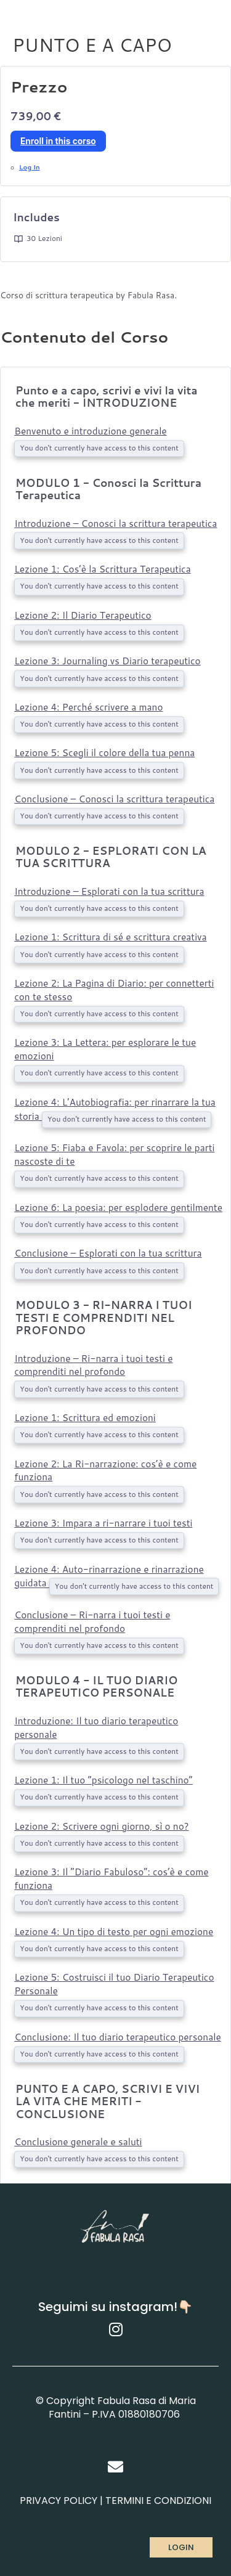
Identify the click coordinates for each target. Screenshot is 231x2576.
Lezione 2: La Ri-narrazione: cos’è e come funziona (105, 1470)
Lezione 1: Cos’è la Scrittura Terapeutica (102, 569)
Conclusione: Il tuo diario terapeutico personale (117, 2037)
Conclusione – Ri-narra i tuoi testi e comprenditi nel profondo (92, 1621)
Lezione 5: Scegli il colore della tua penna (104, 752)
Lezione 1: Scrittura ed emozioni (85, 1417)
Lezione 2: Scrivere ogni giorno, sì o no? (101, 1826)
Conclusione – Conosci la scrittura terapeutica (114, 798)
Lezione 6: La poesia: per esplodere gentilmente (118, 1207)
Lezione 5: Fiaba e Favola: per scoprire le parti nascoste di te (114, 1154)
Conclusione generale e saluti (78, 2141)
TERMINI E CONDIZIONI (158, 2500)
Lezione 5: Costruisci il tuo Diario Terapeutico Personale (114, 1983)
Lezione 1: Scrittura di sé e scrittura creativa (110, 937)
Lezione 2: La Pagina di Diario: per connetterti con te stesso (114, 989)
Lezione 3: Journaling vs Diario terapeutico (107, 660)
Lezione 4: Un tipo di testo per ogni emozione (113, 1931)
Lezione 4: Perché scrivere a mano (88, 707)
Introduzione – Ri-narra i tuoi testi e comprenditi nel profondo (93, 1365)
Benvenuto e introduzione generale (90, 431)
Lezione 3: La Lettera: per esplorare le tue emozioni (105, 1048)
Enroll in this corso (58, 141)
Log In (29, 167)
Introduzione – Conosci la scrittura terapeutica (115, 523)
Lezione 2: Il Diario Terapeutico (82, 615)
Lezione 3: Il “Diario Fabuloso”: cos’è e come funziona (111, 1878)
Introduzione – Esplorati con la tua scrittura (109, 891)
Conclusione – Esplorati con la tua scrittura (107, 1253)
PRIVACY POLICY (58, 2500)
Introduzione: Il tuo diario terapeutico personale (96, 1727)
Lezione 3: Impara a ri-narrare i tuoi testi (103, 1523)
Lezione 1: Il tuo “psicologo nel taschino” (103, 1780)
